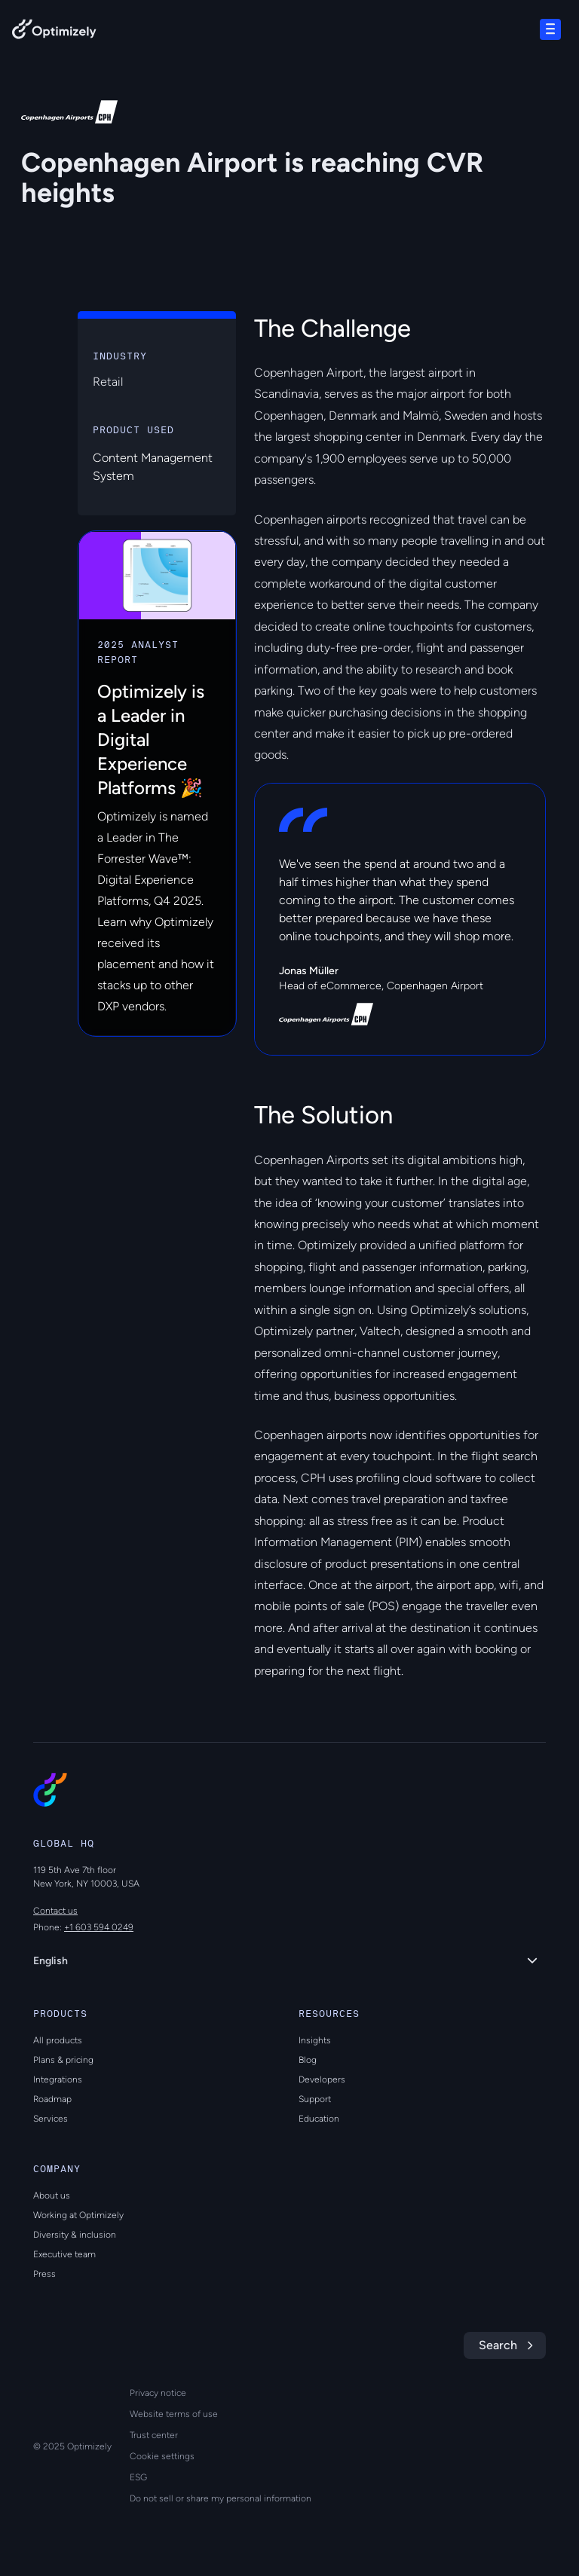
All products (57, 2040)
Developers (322, 2079)
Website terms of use (174, 2414)
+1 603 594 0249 (98, 1927)
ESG (138, 2477)
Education (319, 2118)
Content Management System (153, 467)
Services (50, 2118)
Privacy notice (158, 2393)
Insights (315, 2040)
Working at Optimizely (78, 2215)
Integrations (57, 2079)
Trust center (154, 2435)
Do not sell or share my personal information (220, 2498)
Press (44, 2274)
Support (315, 2099)
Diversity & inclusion (74, 2234)
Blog (308, 2060)
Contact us (55, 1910)
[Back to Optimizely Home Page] (54, 32)
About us (51, 2195)
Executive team (64, 2254)
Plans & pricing (63, 2060)
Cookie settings (162, 2456)
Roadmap (52, 2099)
